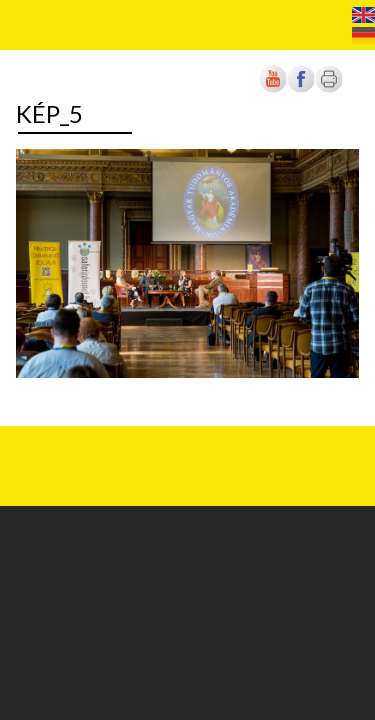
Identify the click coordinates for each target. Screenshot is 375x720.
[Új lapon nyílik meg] (301, 88)
